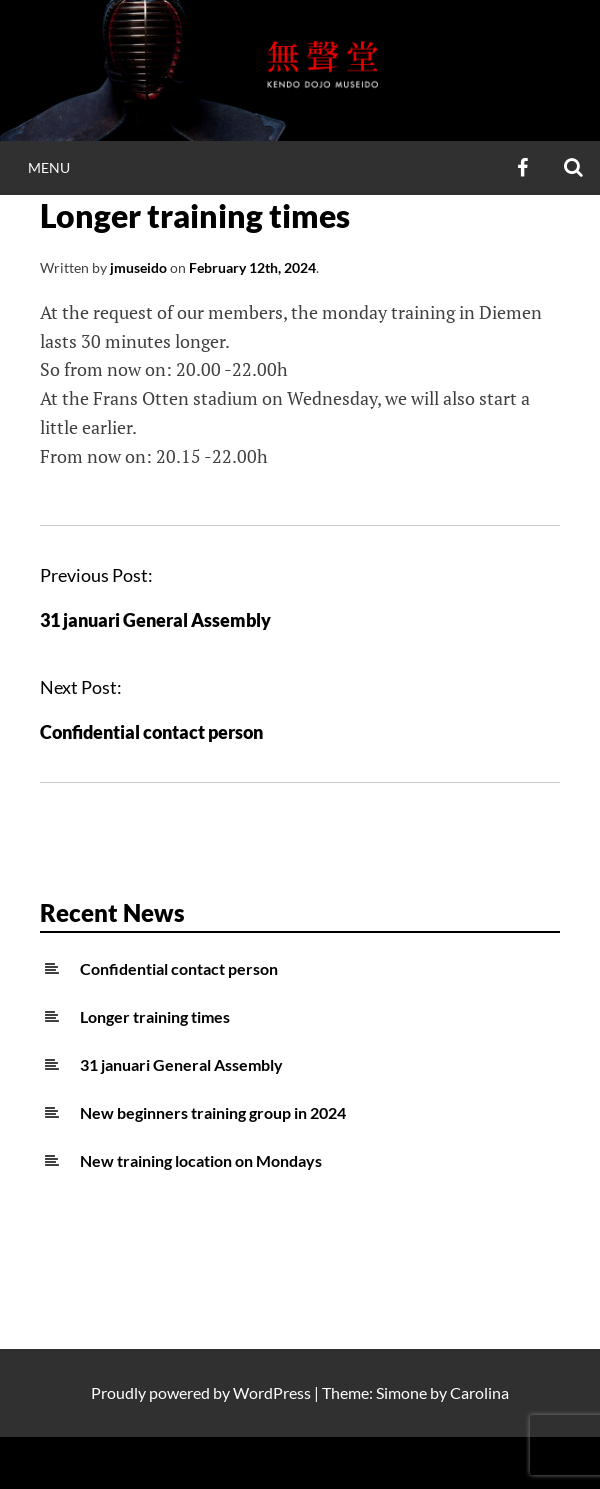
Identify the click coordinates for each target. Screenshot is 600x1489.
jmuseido (138, 267)
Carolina (479, 1392)
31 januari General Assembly (155, 620)
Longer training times (155, 1016)
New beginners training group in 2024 (213, 1112)
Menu (49, 167)
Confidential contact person (151, 732)
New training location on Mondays (201, 1160)
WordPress (272, 1392)
